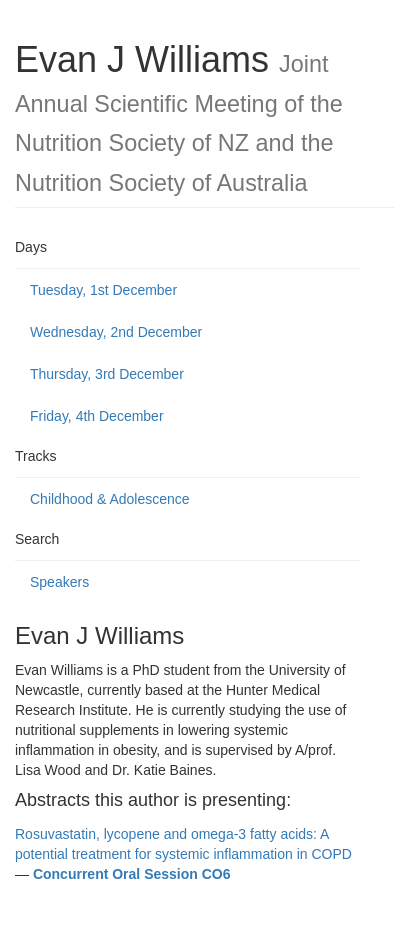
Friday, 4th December (97, 416)
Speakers (59, 582)
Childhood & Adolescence (110, 499)
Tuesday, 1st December (103, 290)
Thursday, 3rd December (107, 374)
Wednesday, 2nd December (116, 332)
